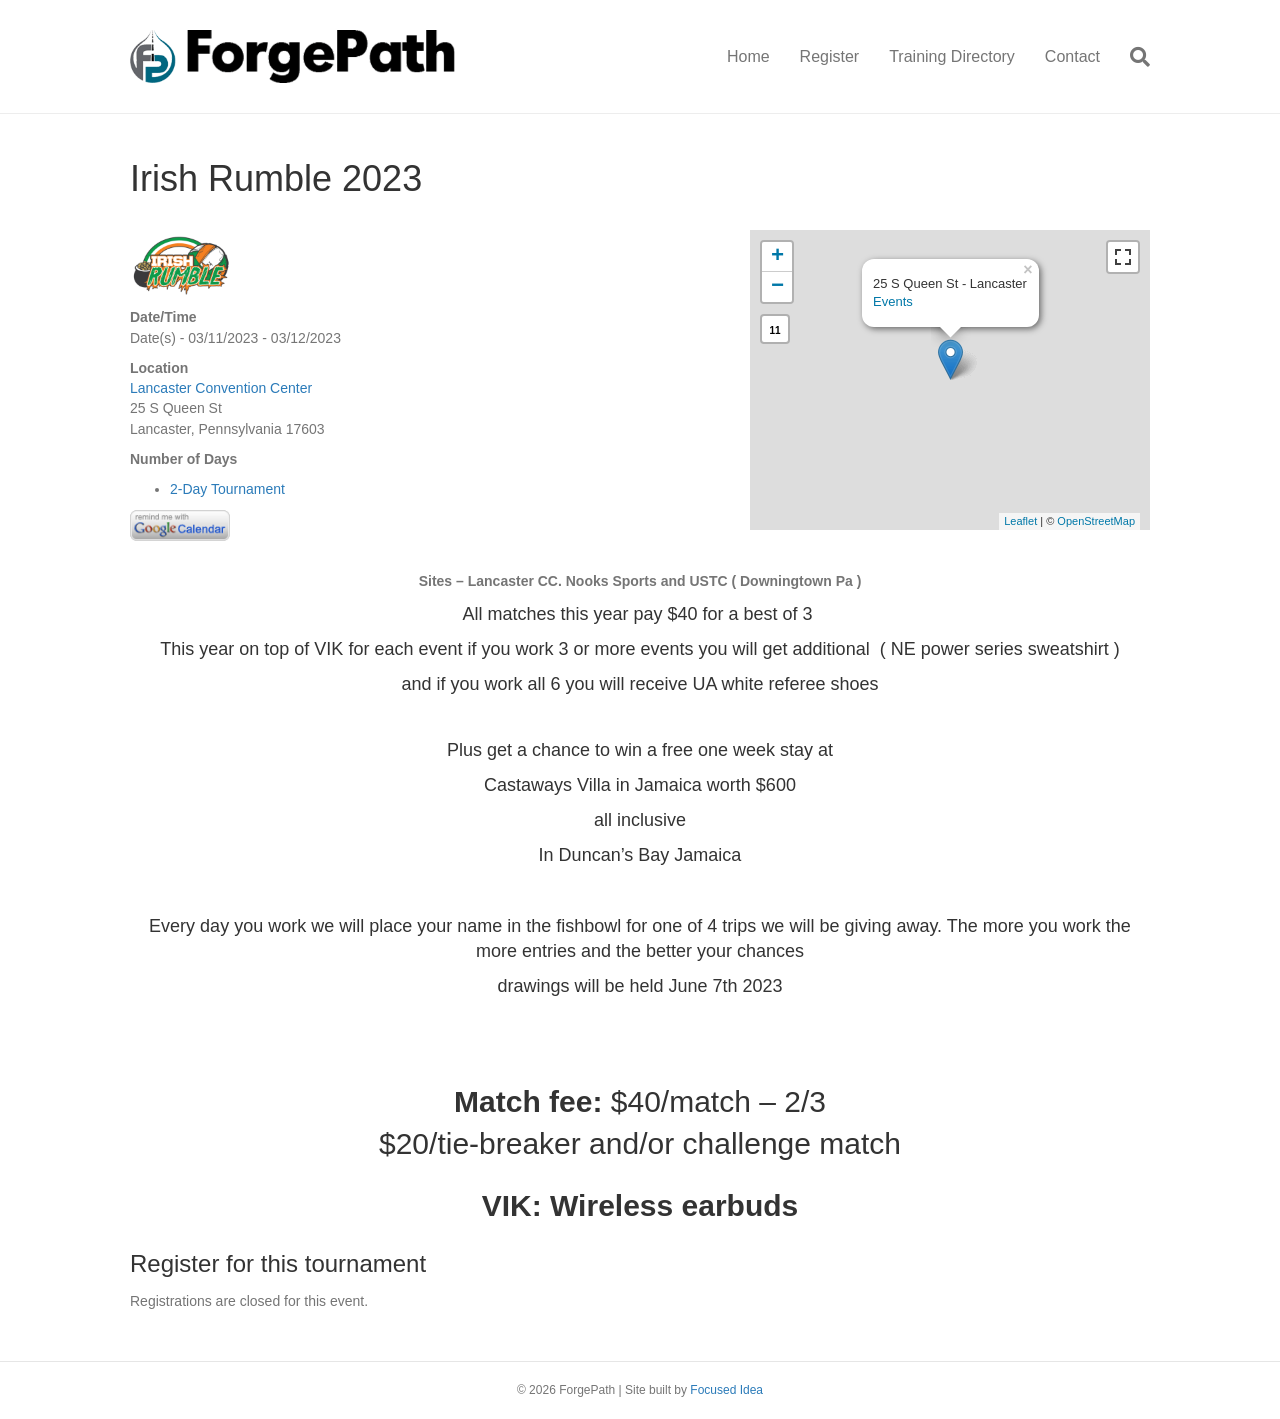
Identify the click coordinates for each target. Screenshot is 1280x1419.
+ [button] (777, 257)
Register (830, 56)
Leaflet (1020, 521)
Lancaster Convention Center (221, 388)
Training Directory (952, 56)
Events (893, 301)
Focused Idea (726, 1390)
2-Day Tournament (227, 489)
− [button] (777, 287)
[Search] (1132, 57)
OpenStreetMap (1096, 521)
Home (748, 56)
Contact (1072, 56)
